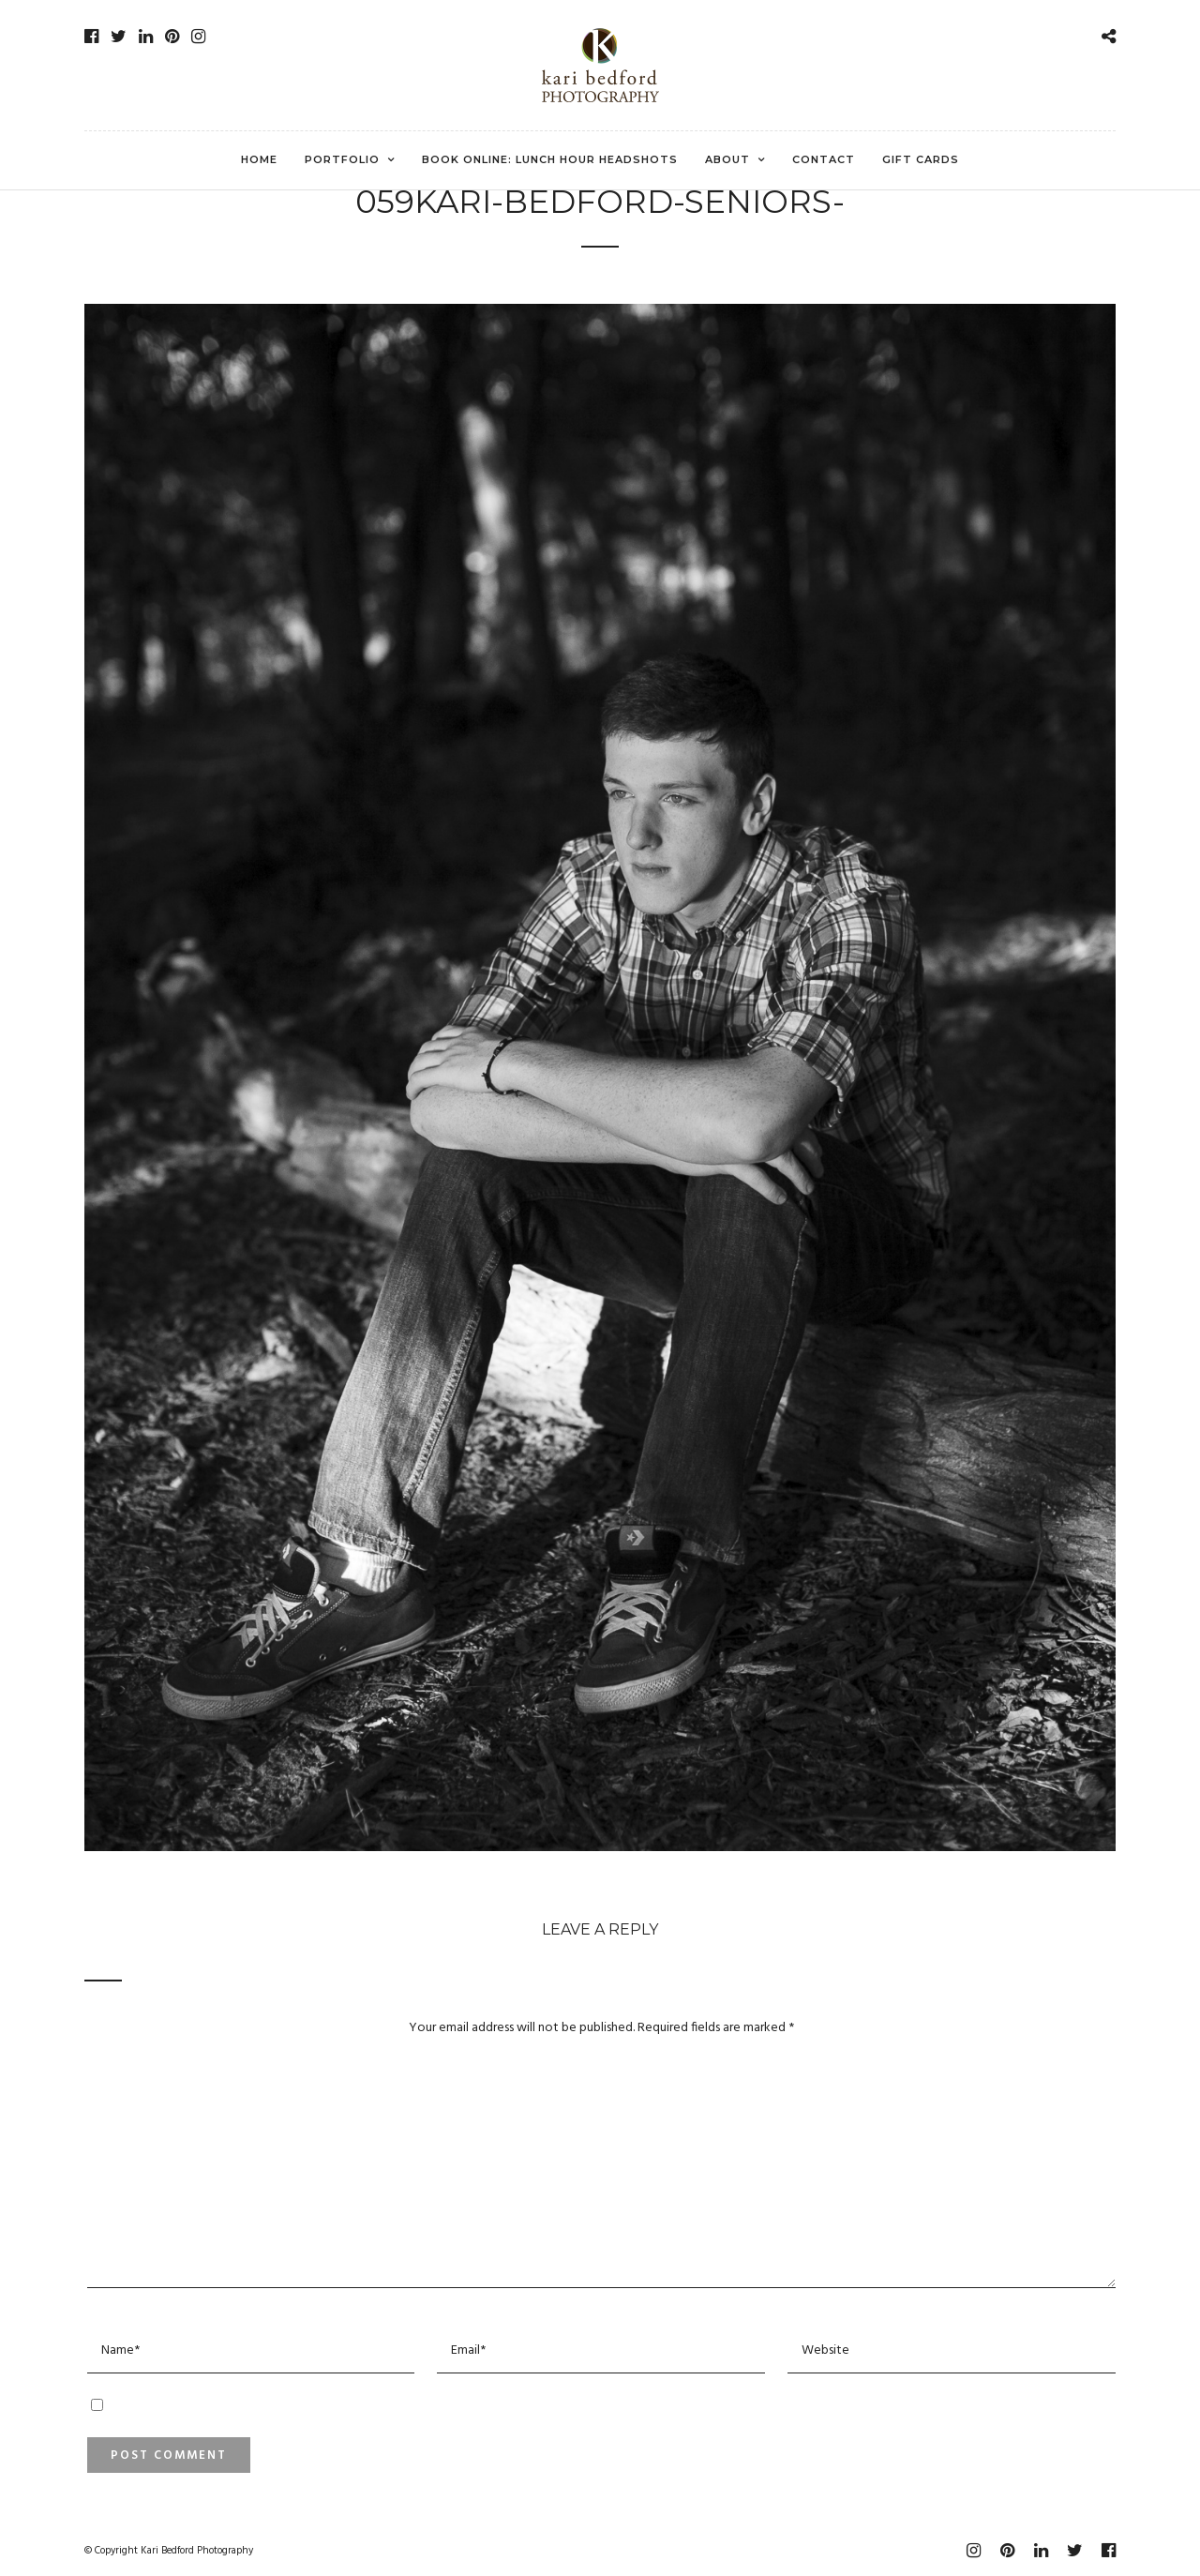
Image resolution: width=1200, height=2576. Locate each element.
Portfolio (342, 159)
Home (259, 159)
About (727, 159)
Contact (823, 159)
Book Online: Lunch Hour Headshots (550, 159)
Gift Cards (920, 159)
